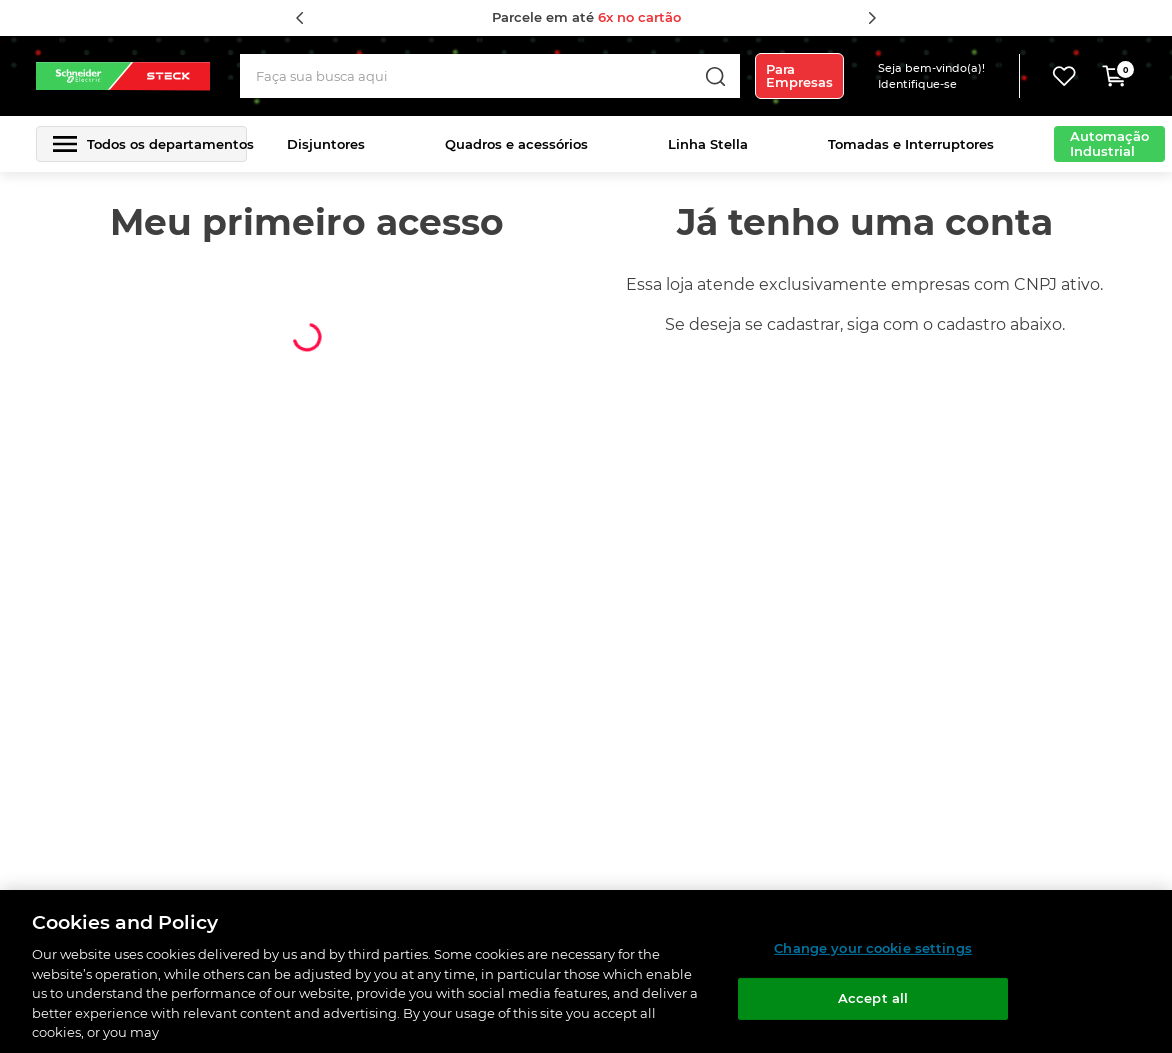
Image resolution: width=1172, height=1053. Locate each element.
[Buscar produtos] (715, 76)
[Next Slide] (872, 18)
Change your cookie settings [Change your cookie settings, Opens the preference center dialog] (873, 948)
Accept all (873, 998)
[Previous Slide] (300, 18)
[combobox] (490, 76)
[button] (945, 76)
